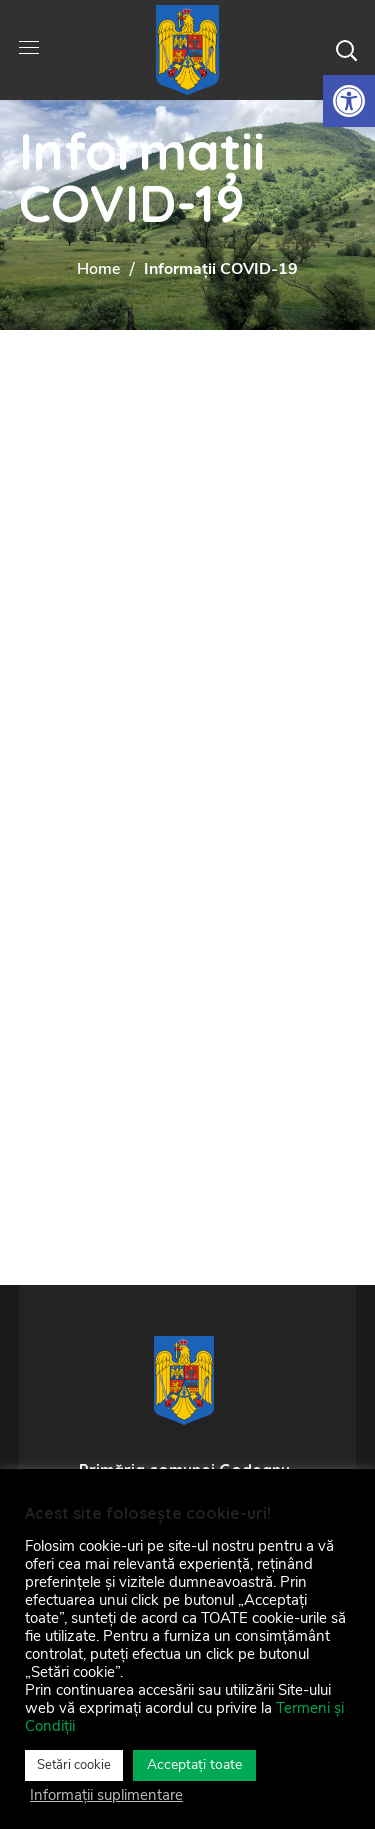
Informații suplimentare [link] (106, 1795)
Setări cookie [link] (74, 1765)
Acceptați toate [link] (194, 1764)
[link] (349, 101)
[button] (346, 50)
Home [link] (98, 269)
